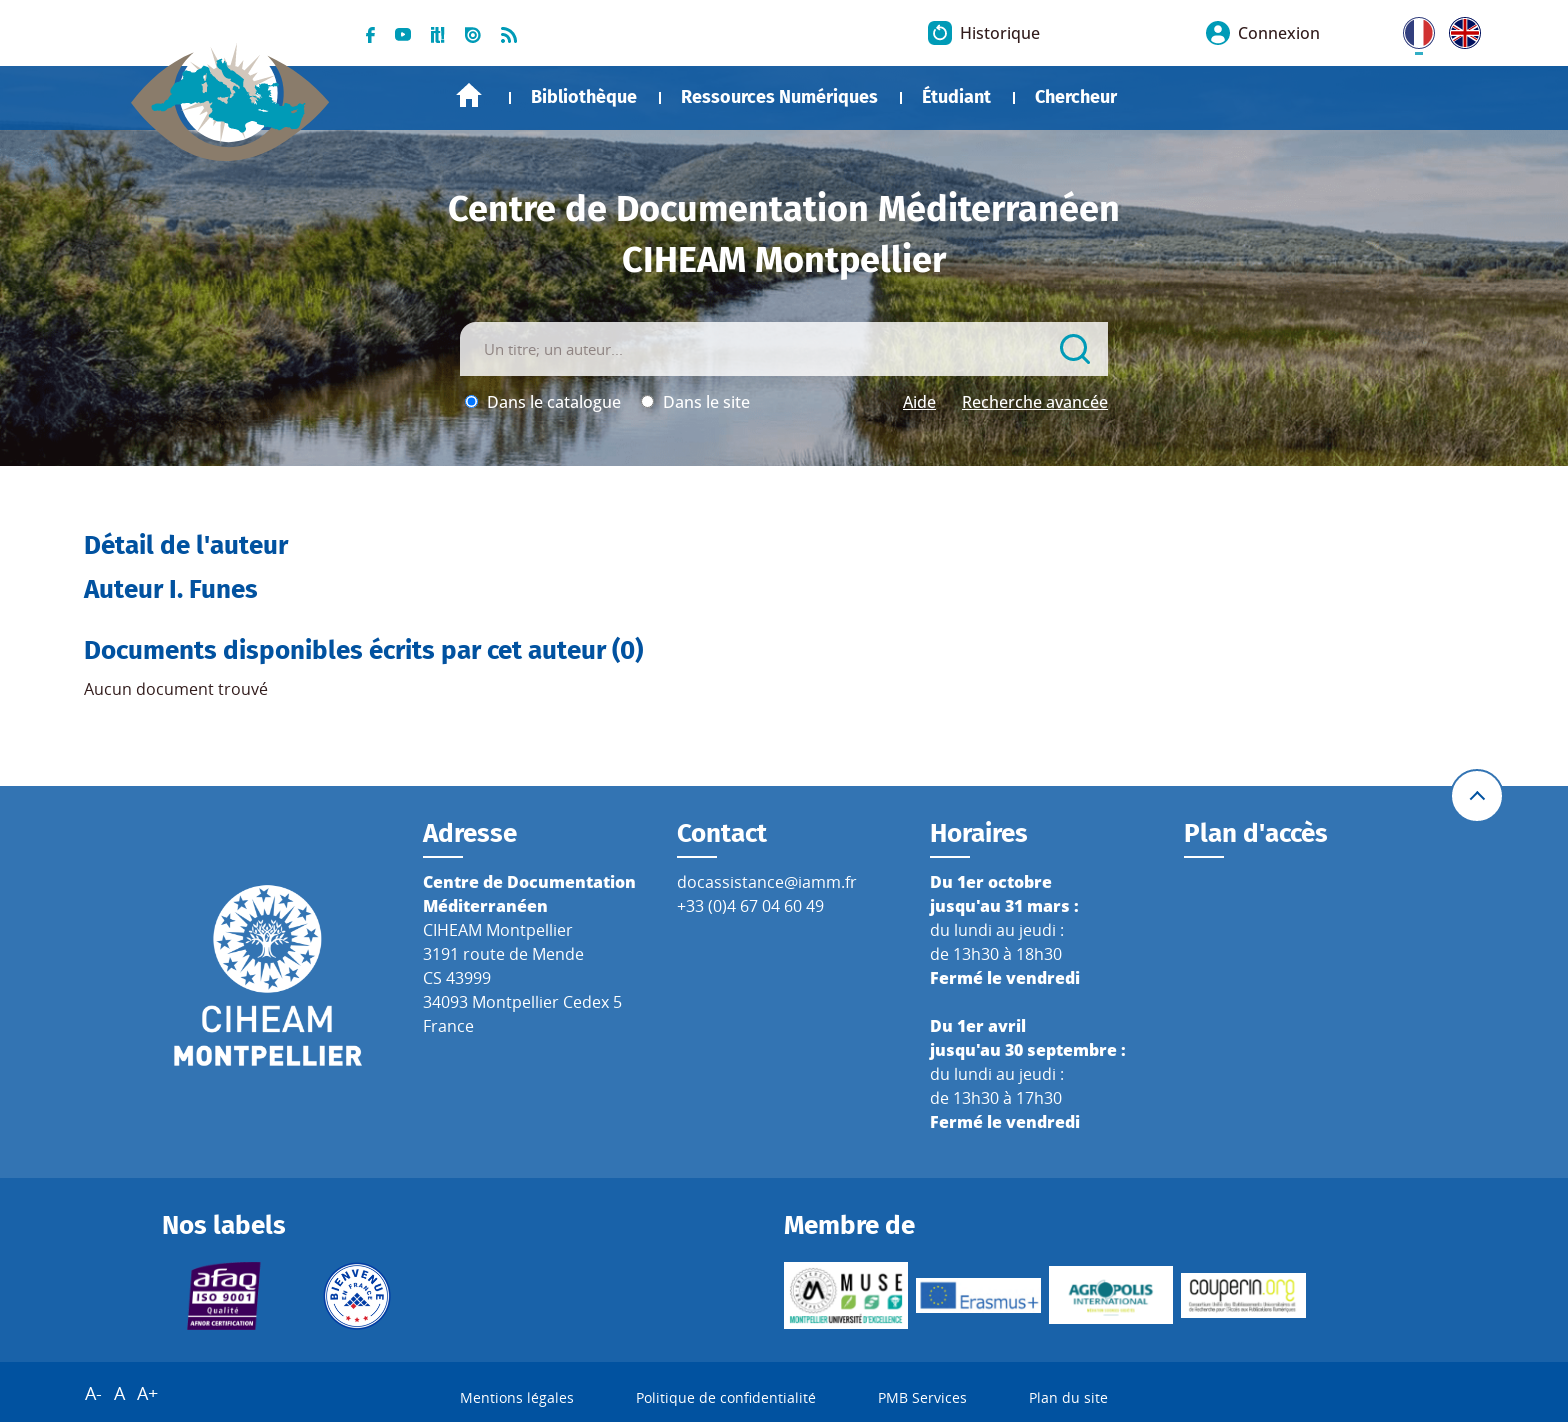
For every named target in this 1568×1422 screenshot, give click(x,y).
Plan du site (1068, 1397)
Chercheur (1076, 97)
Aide (919, 402)
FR (1412, 29)
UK (1460, 29)
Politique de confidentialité (726, 1397)
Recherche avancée (1035, 402)
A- (93, 1393)
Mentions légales (517, 1397)
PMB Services (922, 1397)
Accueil (469, 95)
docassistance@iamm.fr (767, 882)
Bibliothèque (584, 97)
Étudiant (956, 97)
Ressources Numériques (779, 97)
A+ (147, 1393)
